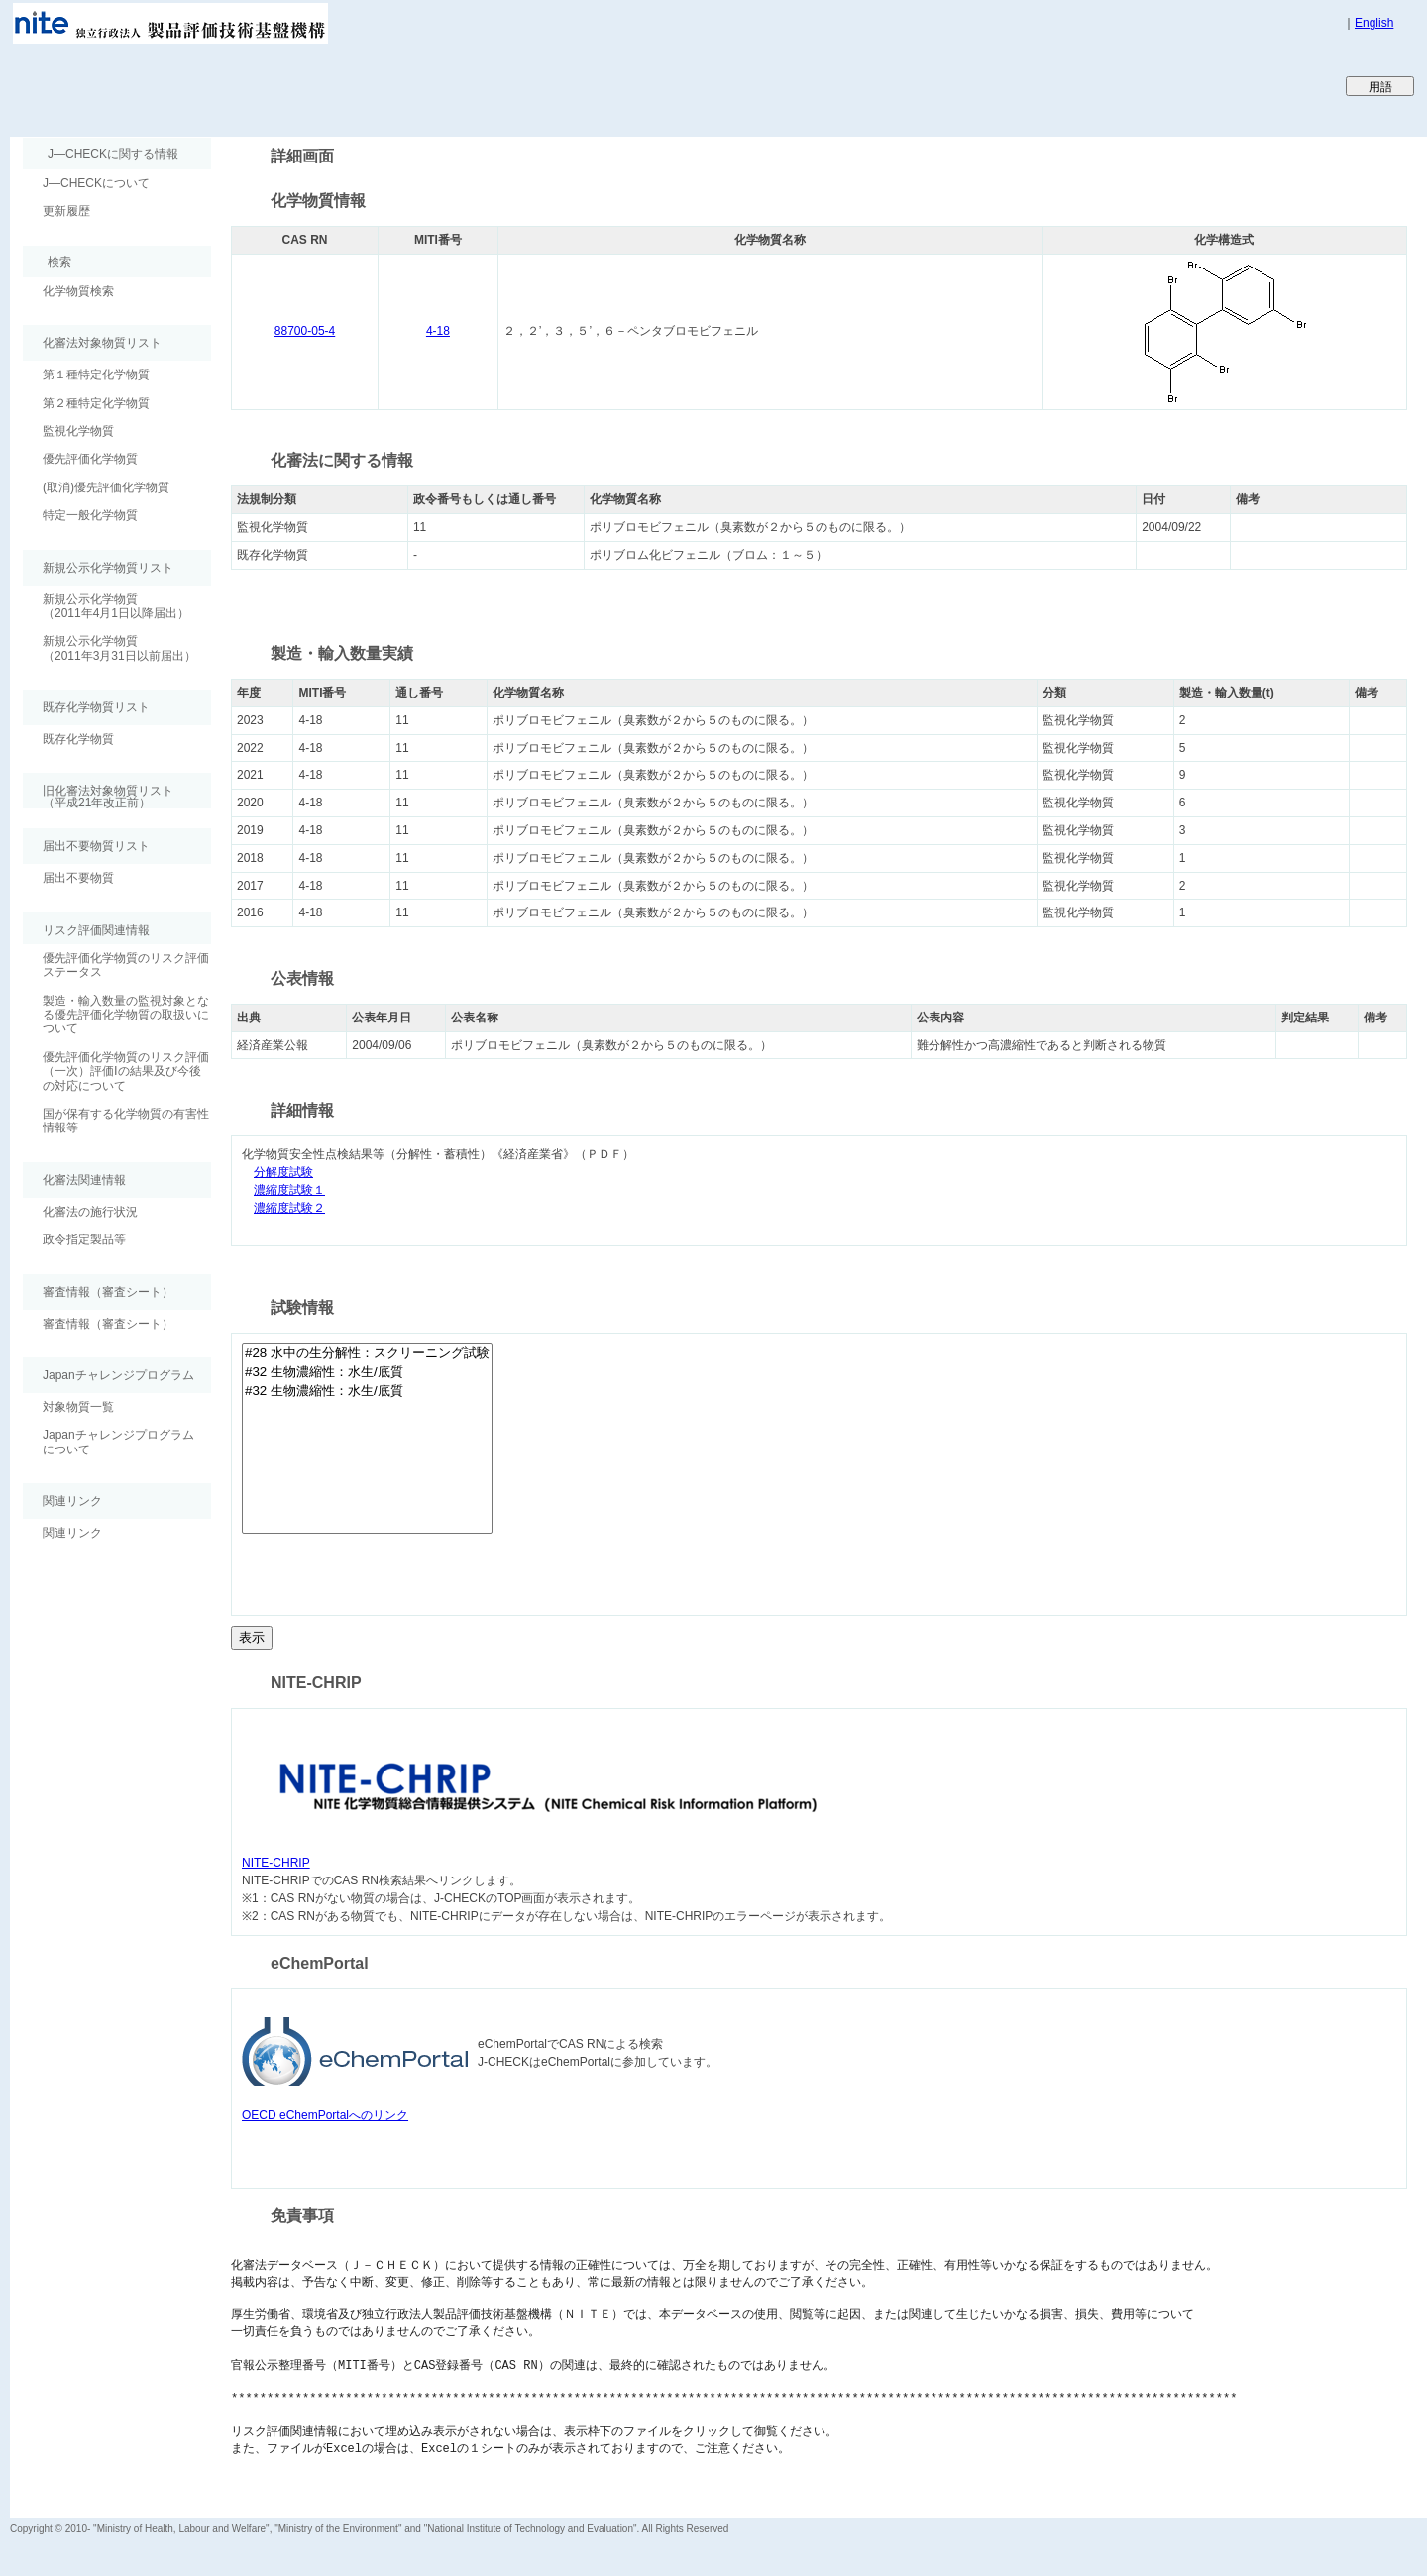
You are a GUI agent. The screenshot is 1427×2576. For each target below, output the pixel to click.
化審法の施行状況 (90, 1212)
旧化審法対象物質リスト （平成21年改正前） (98, 796)
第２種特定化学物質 (96, 403)
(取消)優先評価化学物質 (106, 487)
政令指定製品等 (84, 1239)
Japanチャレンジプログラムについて (118, 1441)
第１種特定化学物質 (96, 374)
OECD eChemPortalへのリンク (325, 2115)
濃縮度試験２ (289, 1208)
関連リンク (72, 1533)
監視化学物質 (78, 431)
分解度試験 (283, 1172)
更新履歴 (66, 211)
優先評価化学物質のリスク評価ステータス (126, 965)
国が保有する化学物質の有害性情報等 (126, 1120)
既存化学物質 (78, 739)
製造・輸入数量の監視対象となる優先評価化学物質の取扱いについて (126, 1015)
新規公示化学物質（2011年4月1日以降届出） (116, 606)
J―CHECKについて (96, 183)
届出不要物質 (78, 878)
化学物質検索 (78, 291)
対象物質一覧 (78, 1407)
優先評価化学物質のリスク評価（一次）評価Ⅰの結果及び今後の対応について (126, 1071)
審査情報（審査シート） (108, 1324)
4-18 (438, 331)
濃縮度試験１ (289, 1190)
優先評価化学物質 (90, 459)
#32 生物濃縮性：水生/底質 (367, 1372)
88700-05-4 (304, 331)
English (1374, 23)
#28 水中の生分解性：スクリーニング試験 (367, 1353)
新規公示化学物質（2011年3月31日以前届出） (119, 648)
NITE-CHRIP (276, 1863)
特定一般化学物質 (90, 515)
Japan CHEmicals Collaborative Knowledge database (250, 85)
